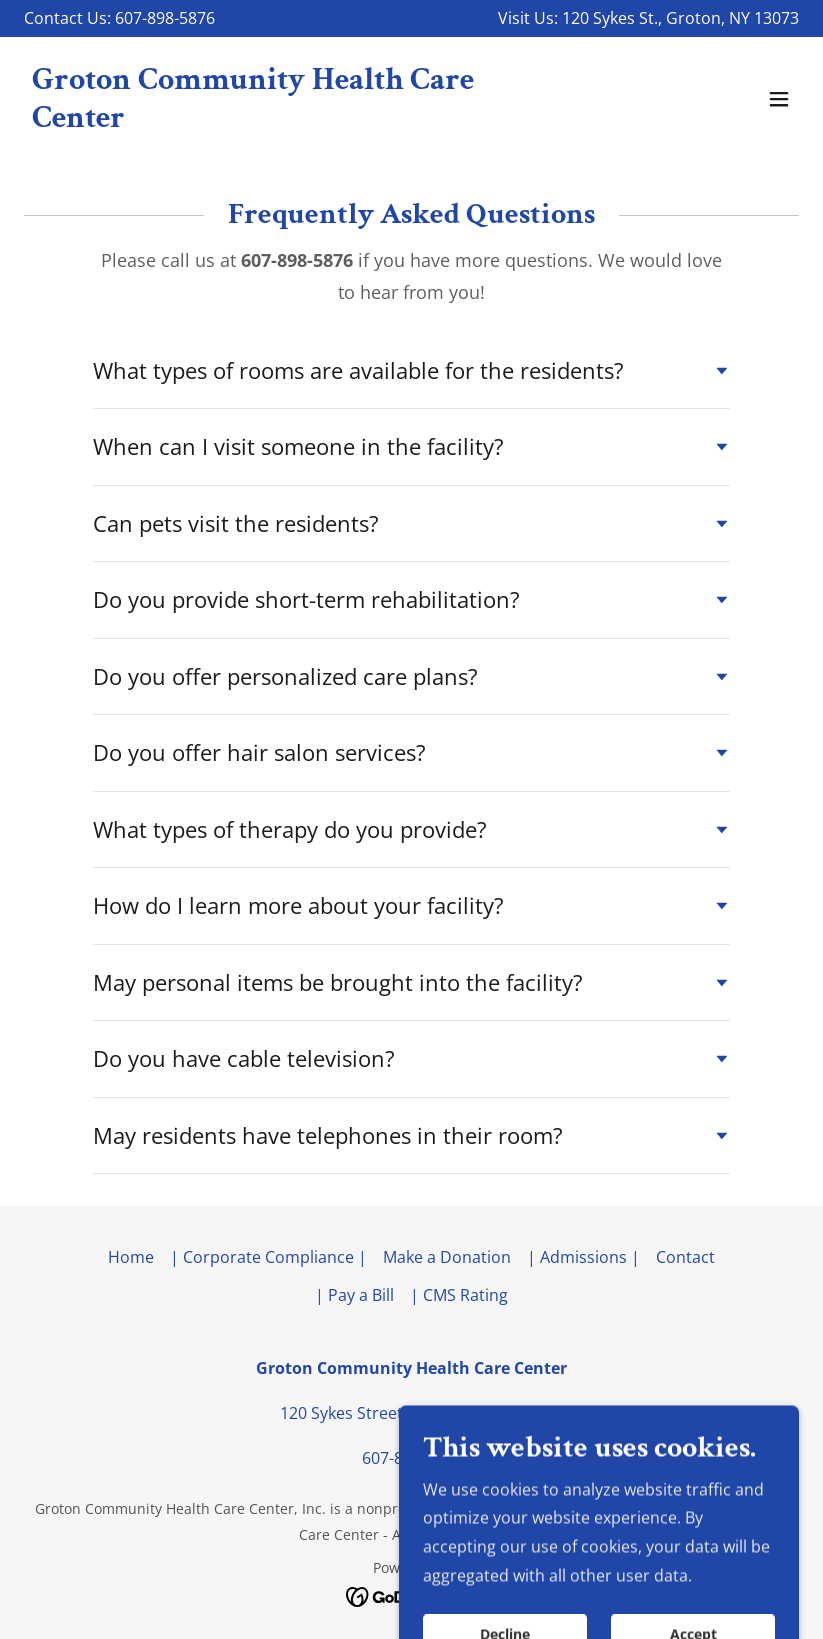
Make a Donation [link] (447, 1257)
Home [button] (131, 1257)
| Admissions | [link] (583, 1257)
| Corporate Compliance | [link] (268, 1257)
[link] (295, 121)
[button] (779, 99)
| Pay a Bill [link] (354, 1295)
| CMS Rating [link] (459, 1295)
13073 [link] (776, 18)
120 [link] (575, 18)
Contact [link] (685, 1257)
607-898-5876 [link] (412, 1458)
